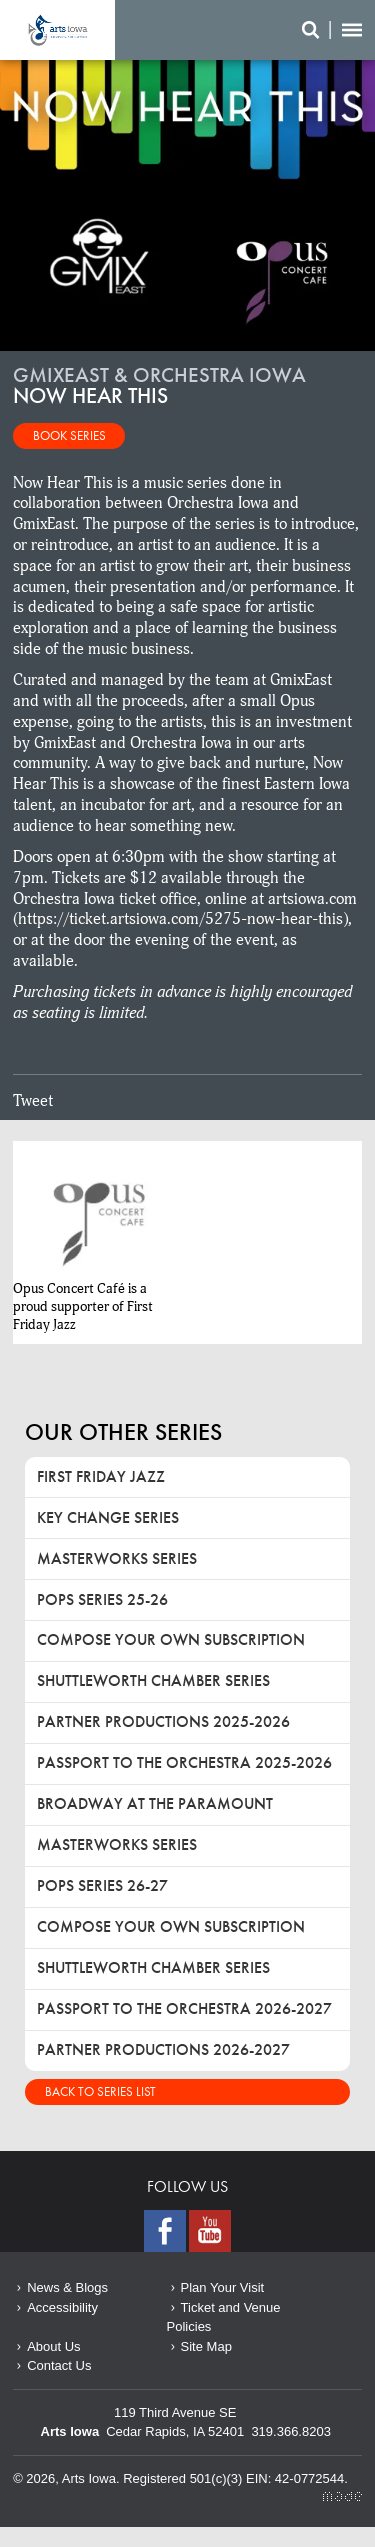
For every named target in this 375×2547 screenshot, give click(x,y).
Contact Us (59, 2365)
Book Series (69, 435)
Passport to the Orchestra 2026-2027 (184, 2008)
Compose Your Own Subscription (171, 1639)
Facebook (165, 2231)
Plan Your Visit (223, 2287)
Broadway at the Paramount (155, 1803)
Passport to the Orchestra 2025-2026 (184, 1762)
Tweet (33, 1101)
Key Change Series (108, 1517)
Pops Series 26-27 (102, 1885)
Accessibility (62, 2307)
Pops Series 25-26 (102, 1599)
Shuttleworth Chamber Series (153, 1680)
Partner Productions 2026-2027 (163, 2049)
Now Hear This (57, 30)
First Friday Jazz (101, 1476)
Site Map (206, 2346)
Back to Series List (100, 2091)
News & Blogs (67, 2287)
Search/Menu (332, 30)
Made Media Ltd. (342, 2496)
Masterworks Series (117, 1558)
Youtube (210, 2231)
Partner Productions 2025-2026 (163, 1721)
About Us (53, 2346)
